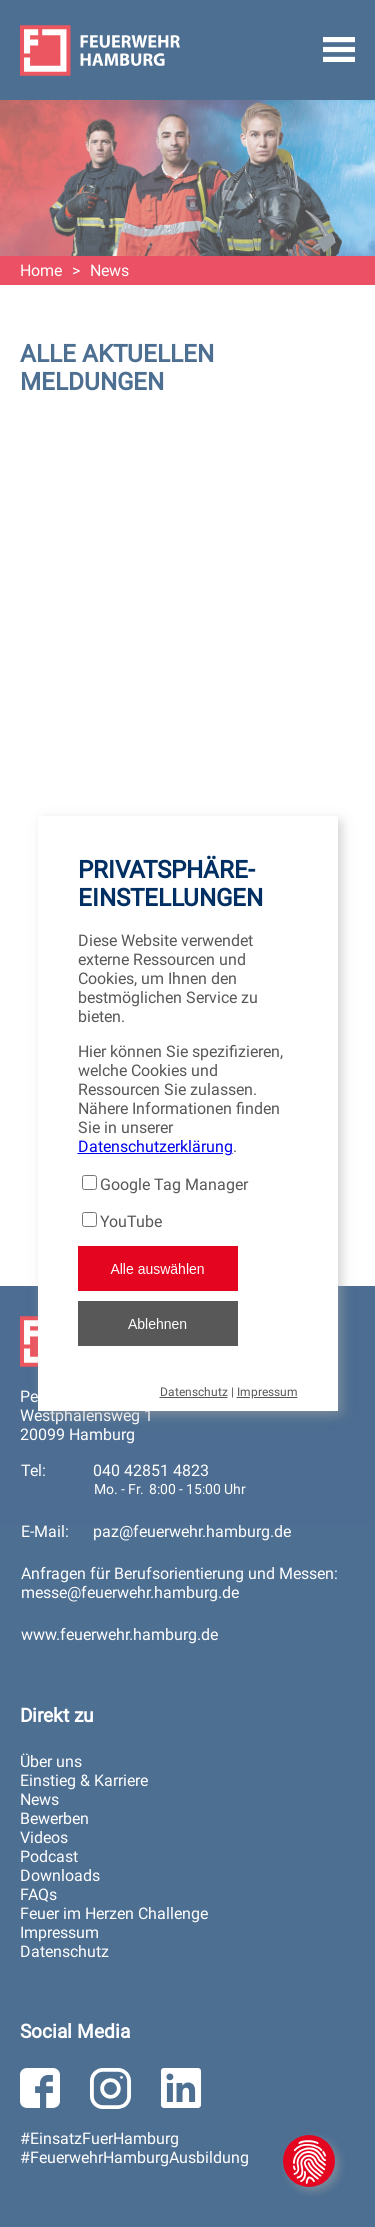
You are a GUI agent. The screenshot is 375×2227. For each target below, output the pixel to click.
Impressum (267, 1392)
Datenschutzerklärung (155, 1146)
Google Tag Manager (174, 1184)
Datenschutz (194, 1392)
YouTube (131, 1221)
